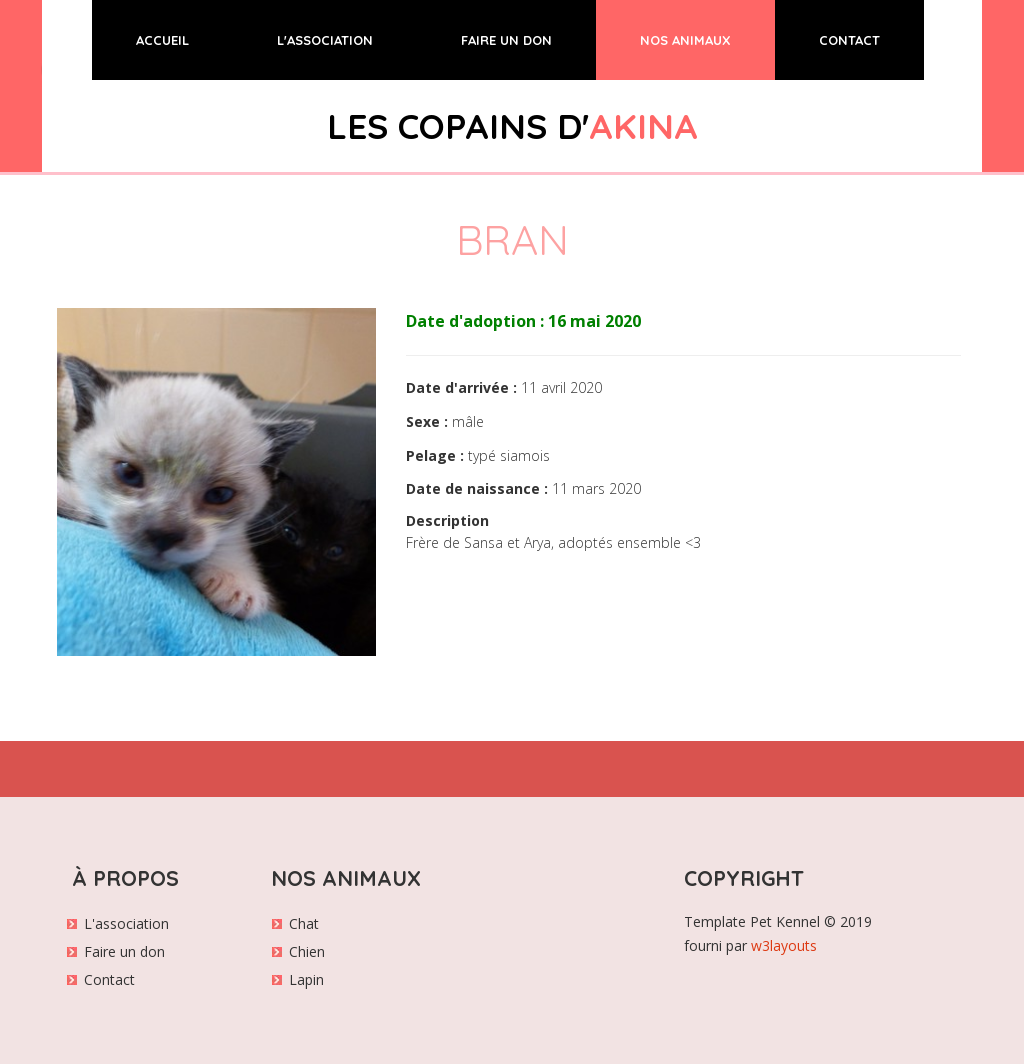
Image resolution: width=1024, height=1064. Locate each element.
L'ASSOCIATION (325, 40)
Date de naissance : (477, 488)
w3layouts (784, 945)
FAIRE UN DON (506, 40)
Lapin (306, 979)
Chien (307, 951)
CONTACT (849, 40)
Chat (304, 923)
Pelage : (435, 455)
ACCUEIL (184, 38)
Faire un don (124, 951)
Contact (109, 979)
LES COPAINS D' (512, 126)
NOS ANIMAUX (685, 40)
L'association (126, 923)
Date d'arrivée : (461, 387)
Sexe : (427, 421)
